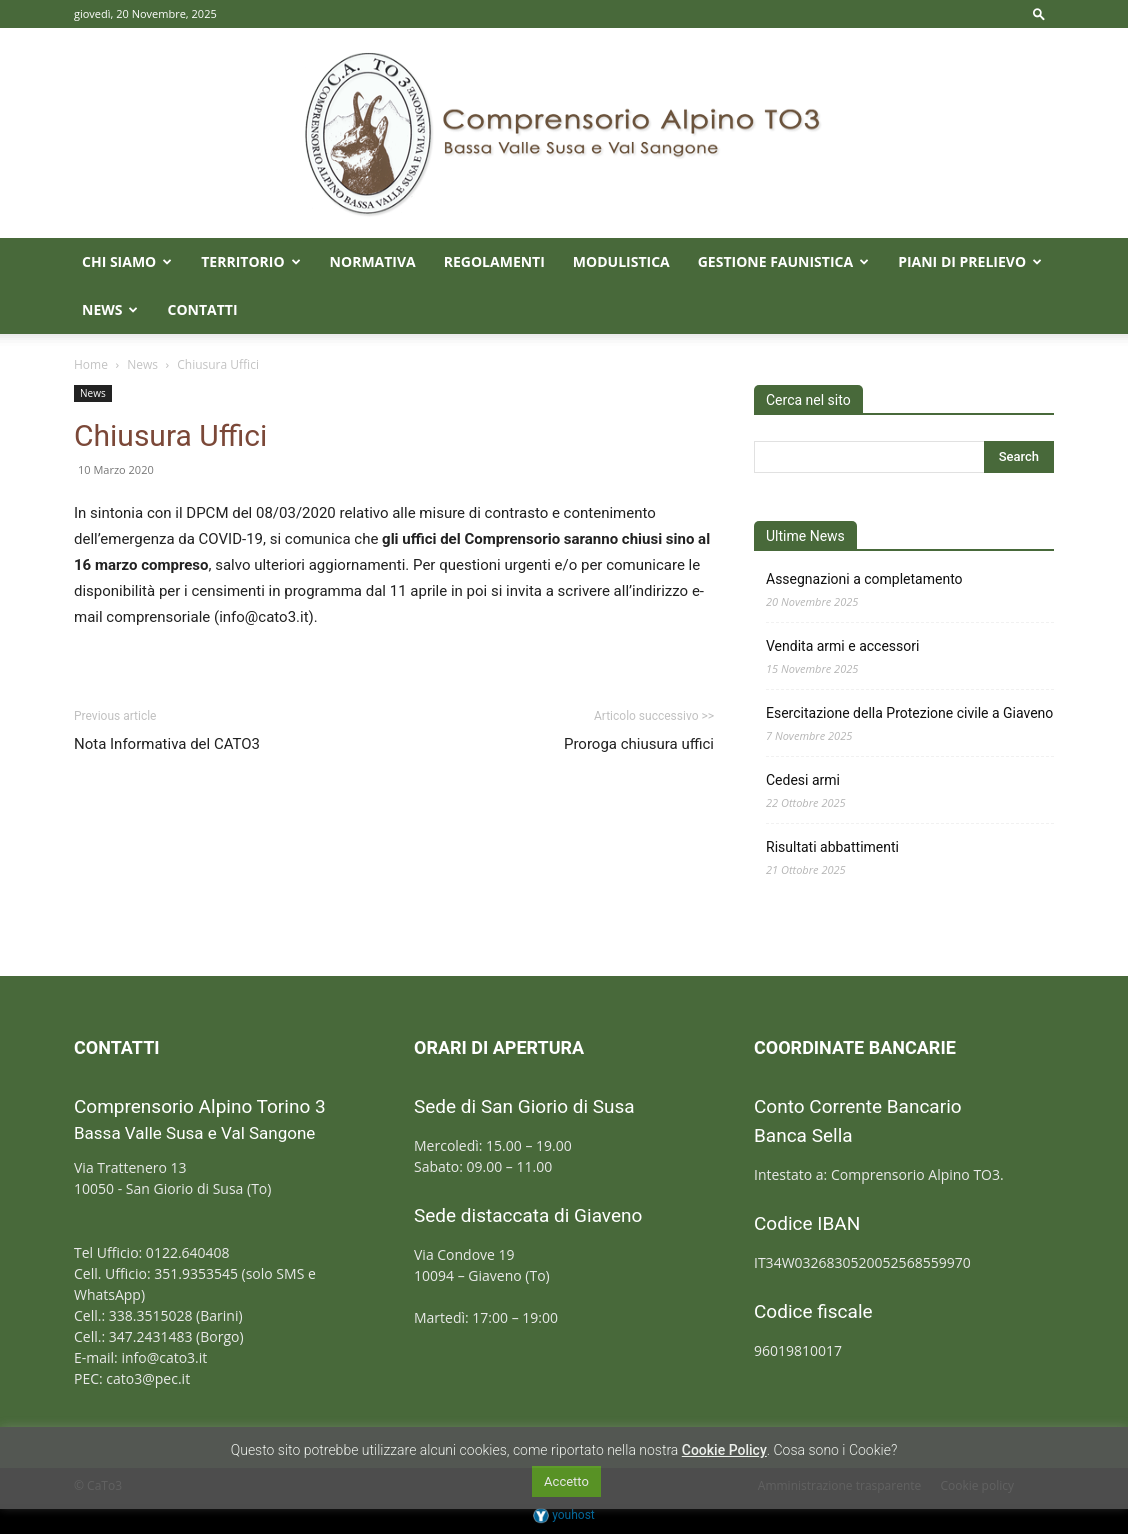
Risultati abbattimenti (832, 847)
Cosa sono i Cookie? (836, 1450)
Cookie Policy (724, 1450)
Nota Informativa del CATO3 (167, 744)
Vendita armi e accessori (842, 646)
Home (91, 364)
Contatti (202, 309)
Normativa (373, 261)
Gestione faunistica (783, 261)
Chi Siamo (127, 261)
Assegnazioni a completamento (864, 579)
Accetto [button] (566, 1481)
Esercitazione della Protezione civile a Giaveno (909, 713)
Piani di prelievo (970, 261)
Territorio (250, 261)
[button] (1039, 13)
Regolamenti (494, 261)
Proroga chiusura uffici (639, 744)
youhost (564, 1515)
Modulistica (621, 261)
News (110, 309)
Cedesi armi (803, 780)
